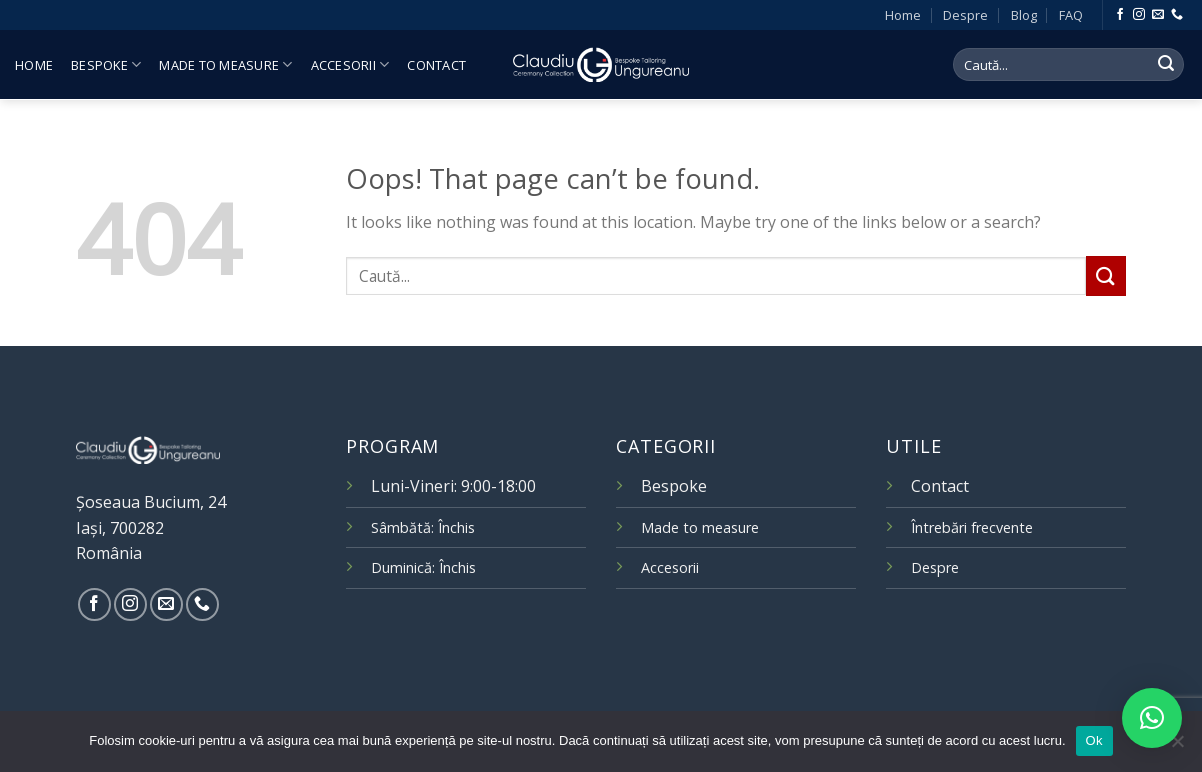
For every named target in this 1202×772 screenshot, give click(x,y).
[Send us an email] (1158, 15)
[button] (1152, 718)
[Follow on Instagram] (1139, 15)
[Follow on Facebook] (1120, 15)
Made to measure (225, 64)
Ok (1094, 740)
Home (903, 15)
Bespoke (106, 64)
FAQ (1071, 15)
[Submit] (1166, 65)
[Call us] (1177, 15)
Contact (436, 65)
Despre (965, 15)
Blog (1024, 15)
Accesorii (350, 64)
